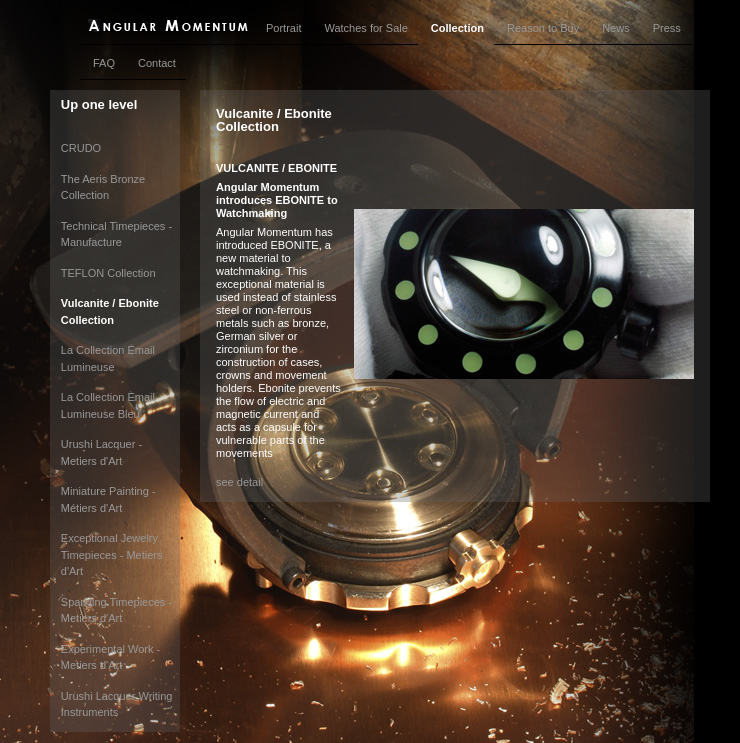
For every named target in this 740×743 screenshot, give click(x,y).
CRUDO (81, 148)
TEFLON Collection (108, 273)
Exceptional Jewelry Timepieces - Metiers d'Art (112, 554)
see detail (239, 482)
